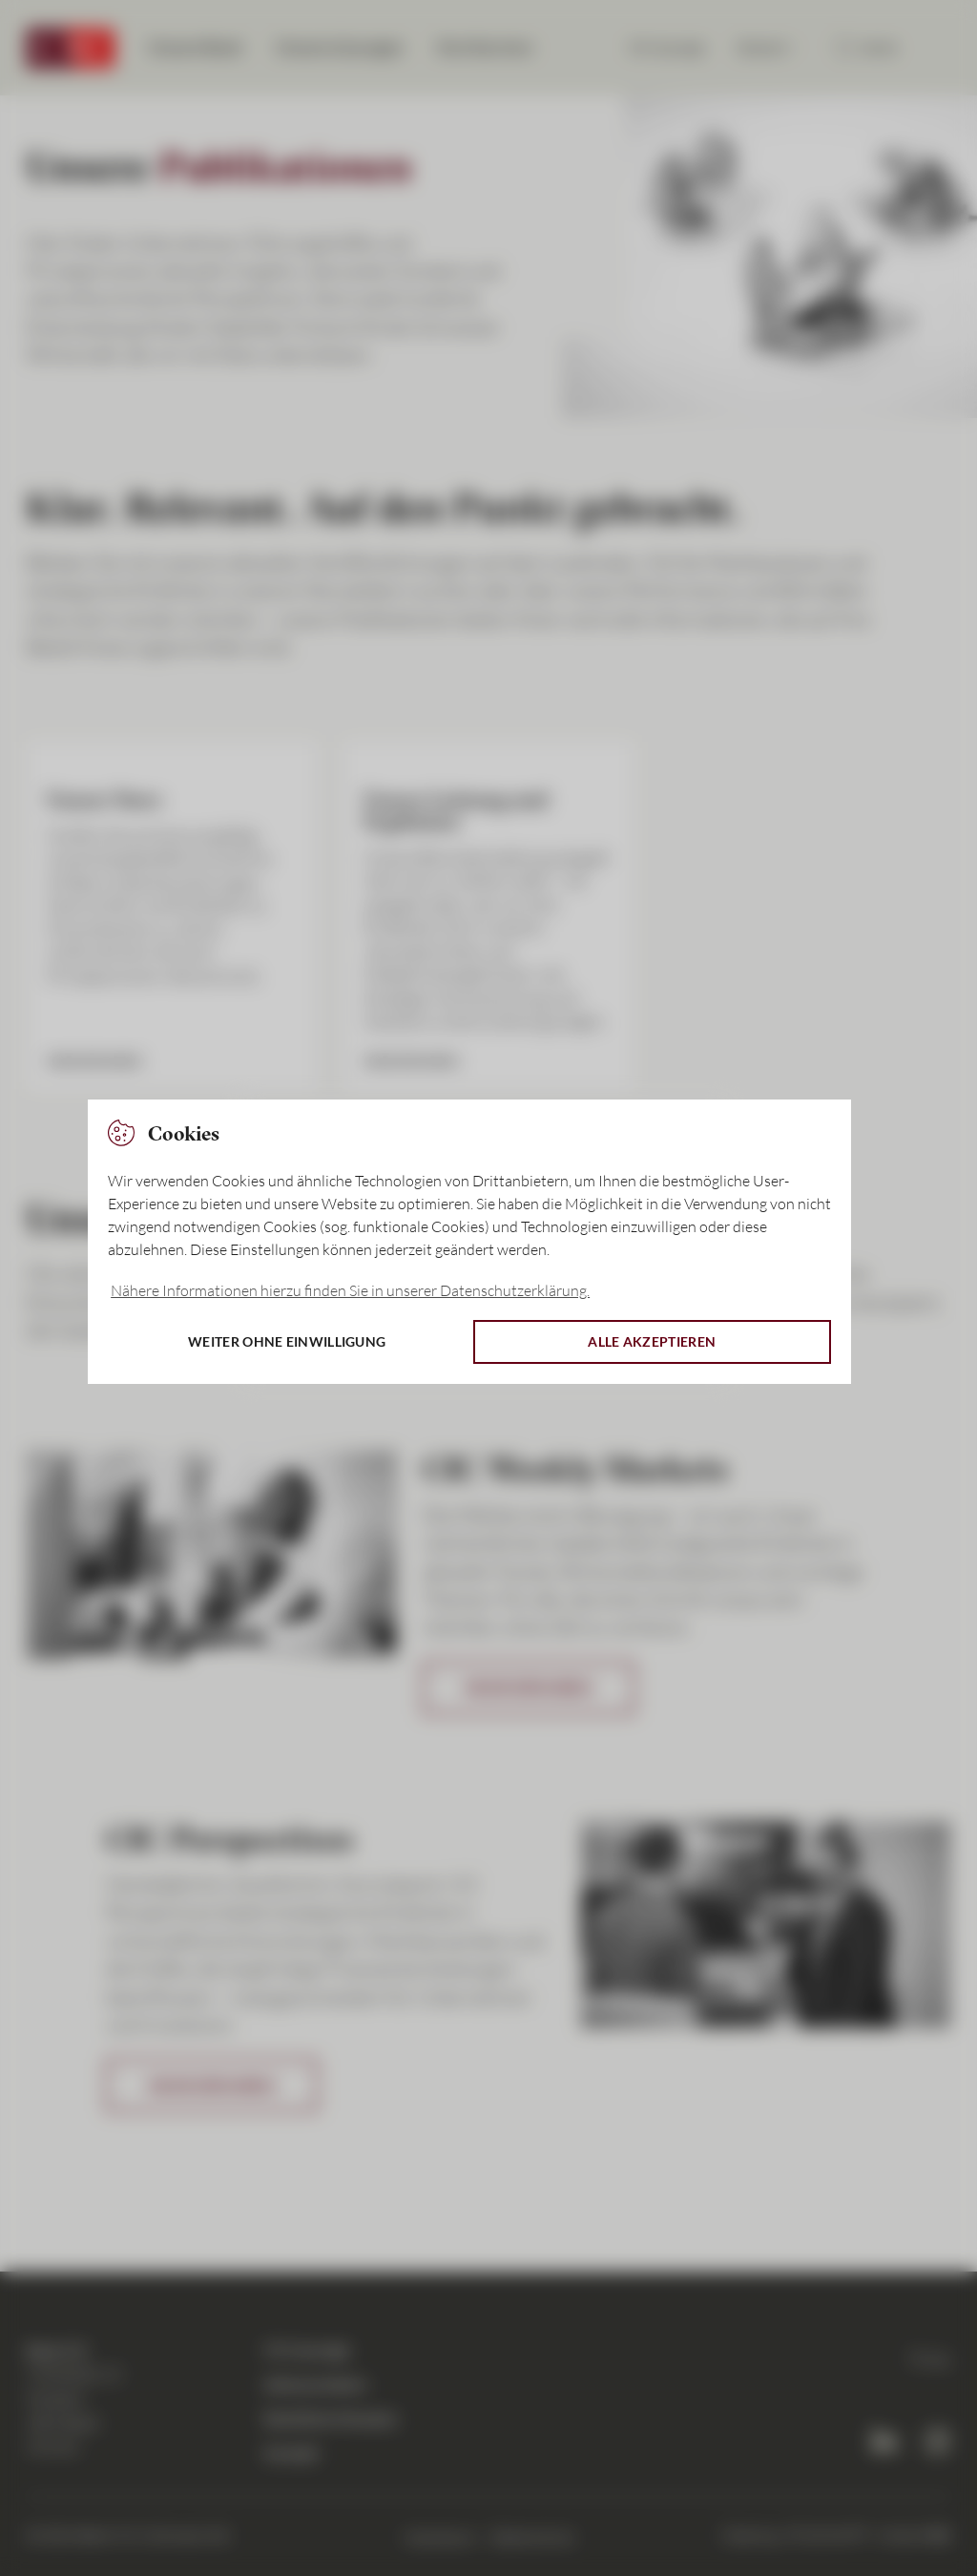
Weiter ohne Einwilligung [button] (286, 1341)
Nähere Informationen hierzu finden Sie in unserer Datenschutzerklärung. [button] (350, 1290)
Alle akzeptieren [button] (652, 1341)
